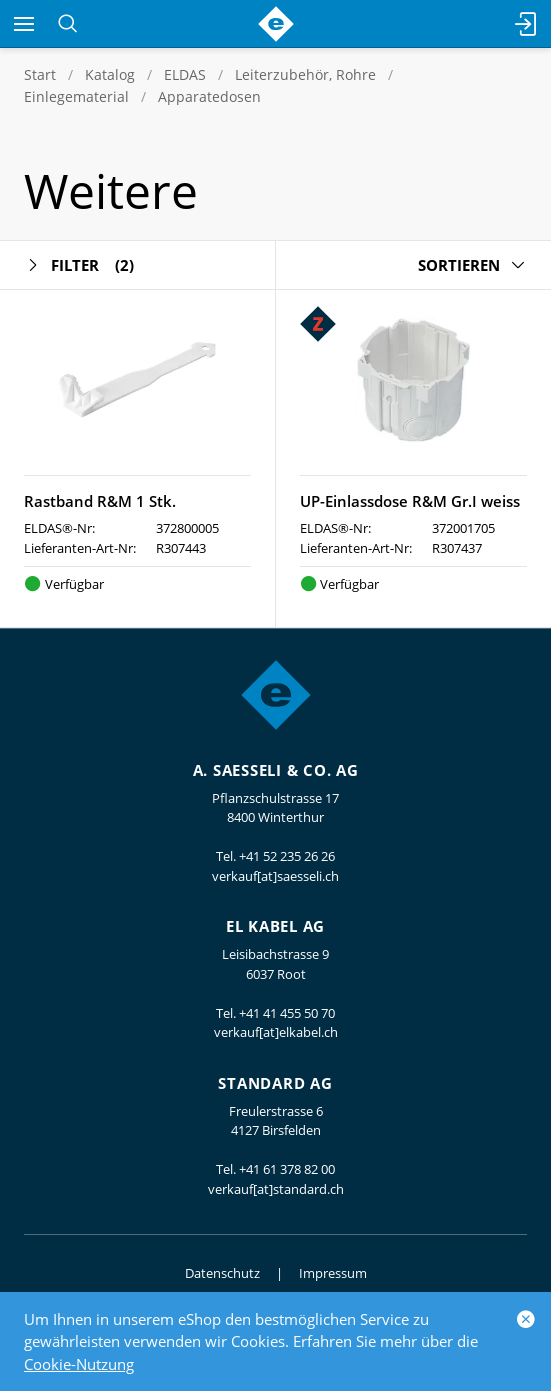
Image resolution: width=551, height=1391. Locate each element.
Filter (79, 265)
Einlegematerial (76, 96)
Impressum (333, 1273)
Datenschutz (222, 1273)
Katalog (110, 74)
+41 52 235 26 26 (287, 856)
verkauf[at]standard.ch (276, 1189)
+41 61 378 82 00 (287, 1169)
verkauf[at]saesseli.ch (275, 876)
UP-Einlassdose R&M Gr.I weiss (410, 501)
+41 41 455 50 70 (287, 1013)
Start (40, 74)
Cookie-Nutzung (79, 1364)
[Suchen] (67, 24)
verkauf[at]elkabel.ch (276, 1032)
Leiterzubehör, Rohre (305, 74)
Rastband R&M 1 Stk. (100, 501)
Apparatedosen (209, 96)
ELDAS (185, 74)
